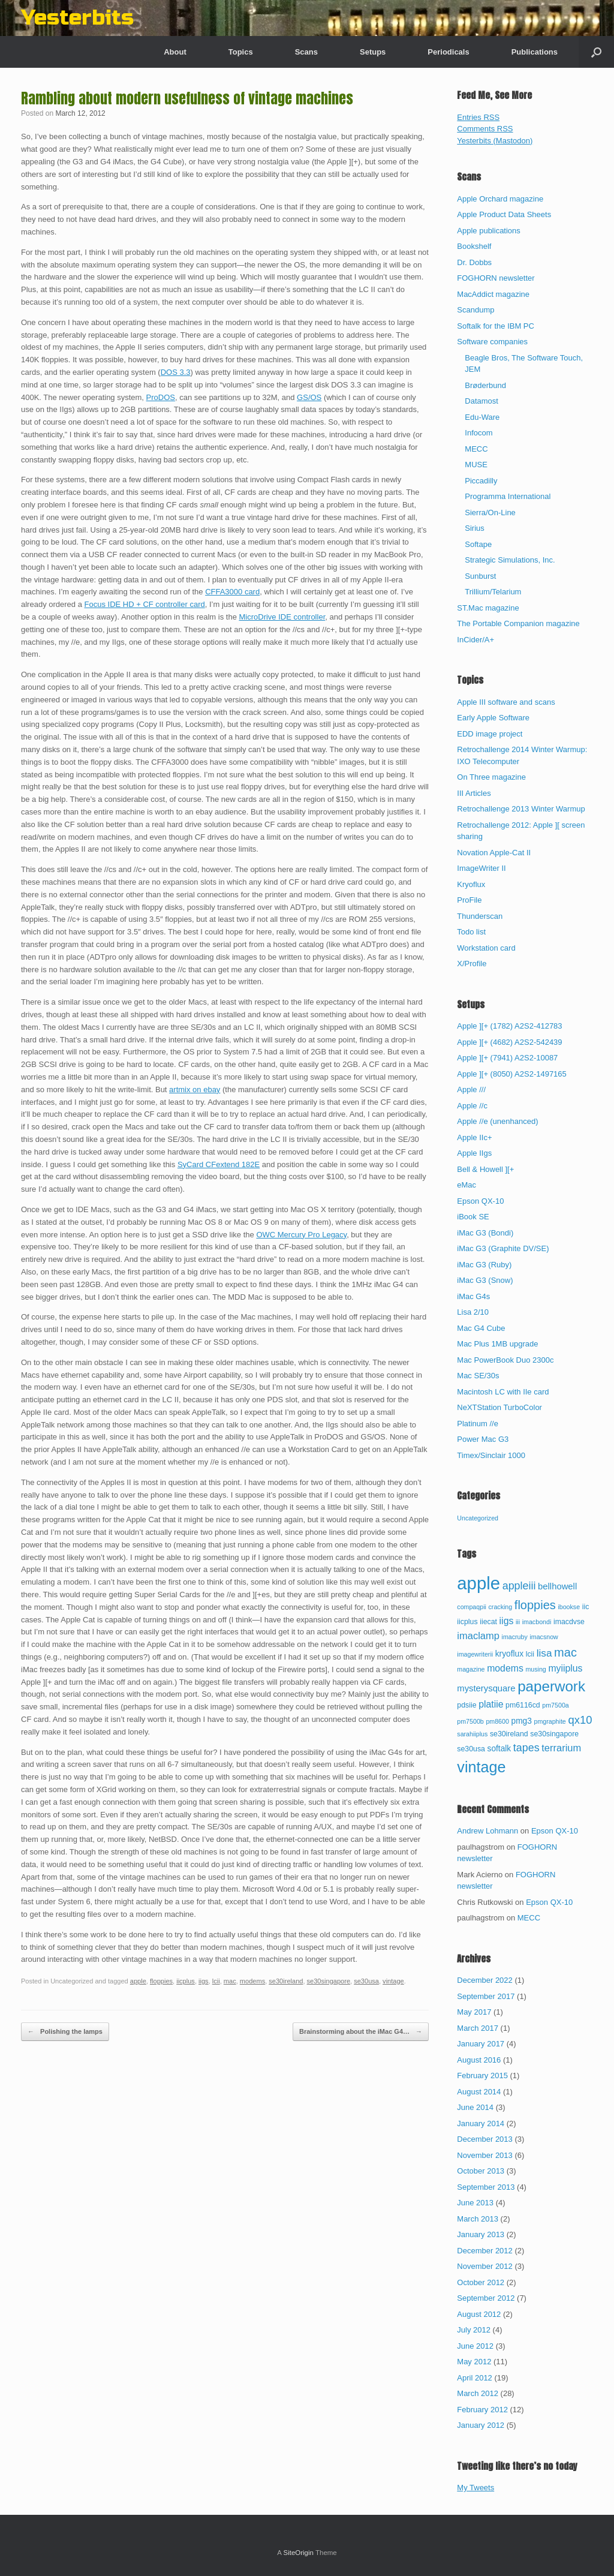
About (175, 51)
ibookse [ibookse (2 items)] (569, 1606)
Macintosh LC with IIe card (503, 1391)
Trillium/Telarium (493, 591)
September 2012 (485, 2298)
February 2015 (482, 2075)
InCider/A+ (475, 639)
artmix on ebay (194, 1089)
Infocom (478, 432)
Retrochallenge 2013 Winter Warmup (521, 808)
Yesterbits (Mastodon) (494, 140)
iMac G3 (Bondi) (485, 1232)
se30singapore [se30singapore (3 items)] (554, 1734)
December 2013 (485, 2139)
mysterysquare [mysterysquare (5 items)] (486, 1688)
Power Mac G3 (482, 1439)
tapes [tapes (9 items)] (526, 1748)
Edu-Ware (482, 417)
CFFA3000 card (232, 591)
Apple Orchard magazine (500, 198)
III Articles (473, 793)
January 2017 (480, 2043)
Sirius (474, 528)
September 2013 (485, 2187)
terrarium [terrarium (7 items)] (561, 1747)
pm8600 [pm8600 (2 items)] (497, 1721)
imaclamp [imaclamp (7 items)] (478, 1635)
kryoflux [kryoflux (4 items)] (509, 1653)
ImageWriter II (481, 868)
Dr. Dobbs (474, 262)
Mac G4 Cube (481, 1328)
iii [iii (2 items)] (518, 1621)
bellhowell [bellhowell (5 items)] (557, 1586)
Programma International (507, 496)
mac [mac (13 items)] (565, 1652)
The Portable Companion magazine (518, 623)
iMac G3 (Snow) (485, 1280)
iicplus (185, 1981)
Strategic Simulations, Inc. (510, 559)
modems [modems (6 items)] (505, 1668)
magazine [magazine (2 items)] (470, 1669)
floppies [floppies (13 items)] (535, 1605)
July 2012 (473, 2329)
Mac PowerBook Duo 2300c (505, 1359)
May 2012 (474, 2361)
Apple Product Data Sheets (504, 214)
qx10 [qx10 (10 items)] (580, 1720)
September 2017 (485, 1996)
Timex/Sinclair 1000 (491, 1455)
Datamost (481, 400)
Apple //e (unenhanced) (497, 1121)
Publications (534, 51)
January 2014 (480, 2123)
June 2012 (475, 2345)
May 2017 (474, 2011)
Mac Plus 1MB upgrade (497, 1343)
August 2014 (479, 2091)
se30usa (366, 1981)
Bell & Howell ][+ (485, 1169)
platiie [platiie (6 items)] (490, 1704)
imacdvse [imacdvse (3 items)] (569, 1622)
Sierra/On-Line (490, 512)
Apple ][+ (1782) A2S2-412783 (509, 1025)
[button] (596, 52)
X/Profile (471, 963)
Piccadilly (481, 480)
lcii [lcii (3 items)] (530, 1654)
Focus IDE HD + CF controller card (145, 604)
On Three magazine (491, 777)
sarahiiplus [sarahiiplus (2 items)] (472, 1734)
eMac (466, 1184)
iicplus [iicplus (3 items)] (467, 1622)
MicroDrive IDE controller (282, 616)
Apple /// (471, 1089)
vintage (393, 1981)
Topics (240, 51)
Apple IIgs (474, 1153)
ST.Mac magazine (488, 607)
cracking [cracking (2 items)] (501, 1606)
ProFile (469, 899)
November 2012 (485, 2266)
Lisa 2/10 (473, 1311)
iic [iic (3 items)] (585, 1607)
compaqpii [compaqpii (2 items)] (471, 1606)
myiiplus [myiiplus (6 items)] (565, 1668)
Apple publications (488, 230)
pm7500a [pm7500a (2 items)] (555, 1705)
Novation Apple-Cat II (494, 852)
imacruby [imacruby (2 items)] (515, 1636)
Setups (373, 51)
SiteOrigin (298, 2552)
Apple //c (472, 1105)
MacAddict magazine (493, 294)
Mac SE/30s (478, 1375)
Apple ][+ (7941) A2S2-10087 (507, 1057)
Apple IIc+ (474, 1137)
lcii (216, 1981)
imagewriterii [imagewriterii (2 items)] (475, 1654)
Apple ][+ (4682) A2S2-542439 (509, 1042)
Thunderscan (479, 916)
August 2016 (479, 2059)
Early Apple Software (493, 717)
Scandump (475, 309)
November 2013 (485, 2155)
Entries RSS (478, 117)
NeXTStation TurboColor (499, 1407)
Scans (306, 51)
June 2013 (475, 2202)
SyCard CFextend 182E (218, 1164)
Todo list (471, 931)
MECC (476, 448)
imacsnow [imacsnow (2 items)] (543, 1636)
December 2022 (485, 1980)
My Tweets (475, 2487)
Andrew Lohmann (487, 1830)
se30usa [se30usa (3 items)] (471, 1749)
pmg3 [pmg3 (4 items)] (521, 1721)
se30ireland (286, 1981)
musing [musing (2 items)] (535, 1669)
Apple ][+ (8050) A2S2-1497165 (512, 1073)
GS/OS (309, 397)
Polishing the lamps (65, 2032)
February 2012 (482, 2409)
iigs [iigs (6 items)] (506, 1621)
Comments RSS (485, 128)
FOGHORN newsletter (495, 277)
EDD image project (489, 733)
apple (138, 1981)
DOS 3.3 (176, 372)
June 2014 (475, 2107)
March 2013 (477, 2218)
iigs (203, 1981)
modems (252, 1981)
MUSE (476, 464)
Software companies (492, 341)
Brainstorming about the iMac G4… (360, 2032)
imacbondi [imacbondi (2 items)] (537, 1621)
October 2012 (480, 2282)
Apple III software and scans (506, 702)
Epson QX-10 (480, 1201)
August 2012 (479, 2314)
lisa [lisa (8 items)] (544, 1653)
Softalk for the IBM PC (495, 325)
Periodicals (448, 51)
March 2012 (477, 2393)
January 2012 (480, 2425)
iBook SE (473, 1216)
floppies (161, 1981)
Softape (478, 544)
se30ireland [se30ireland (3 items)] (509, 1734)
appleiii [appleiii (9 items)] (519, 1586)
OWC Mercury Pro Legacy (301, 1234)
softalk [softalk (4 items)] (499, 1748)
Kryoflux (471, 884)
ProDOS (160, 397)
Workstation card (486, 947)
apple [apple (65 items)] (478, 1583)
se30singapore (328, 1981)
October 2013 (480, 2170)
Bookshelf (474, 246)
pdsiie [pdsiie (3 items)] (466, 1705)
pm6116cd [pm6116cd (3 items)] (522, 1705)
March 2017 (477, 2028)
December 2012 (485, 2250)
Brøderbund (485, 385)
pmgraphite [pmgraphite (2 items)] (549, 1721)
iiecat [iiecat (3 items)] (488, 1622)
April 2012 (474, 2377)
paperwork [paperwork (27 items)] (551, 1686)
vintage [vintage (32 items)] (481, 1767)
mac (230, 1981)
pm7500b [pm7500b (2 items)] (470, 1721)
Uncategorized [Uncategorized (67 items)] (477, 1518)
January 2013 (480, 2234)
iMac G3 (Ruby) (484, 1264)
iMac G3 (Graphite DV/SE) (503, 1248)
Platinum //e (477, 1423)
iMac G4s (473, 1296)
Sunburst (480, 576)
